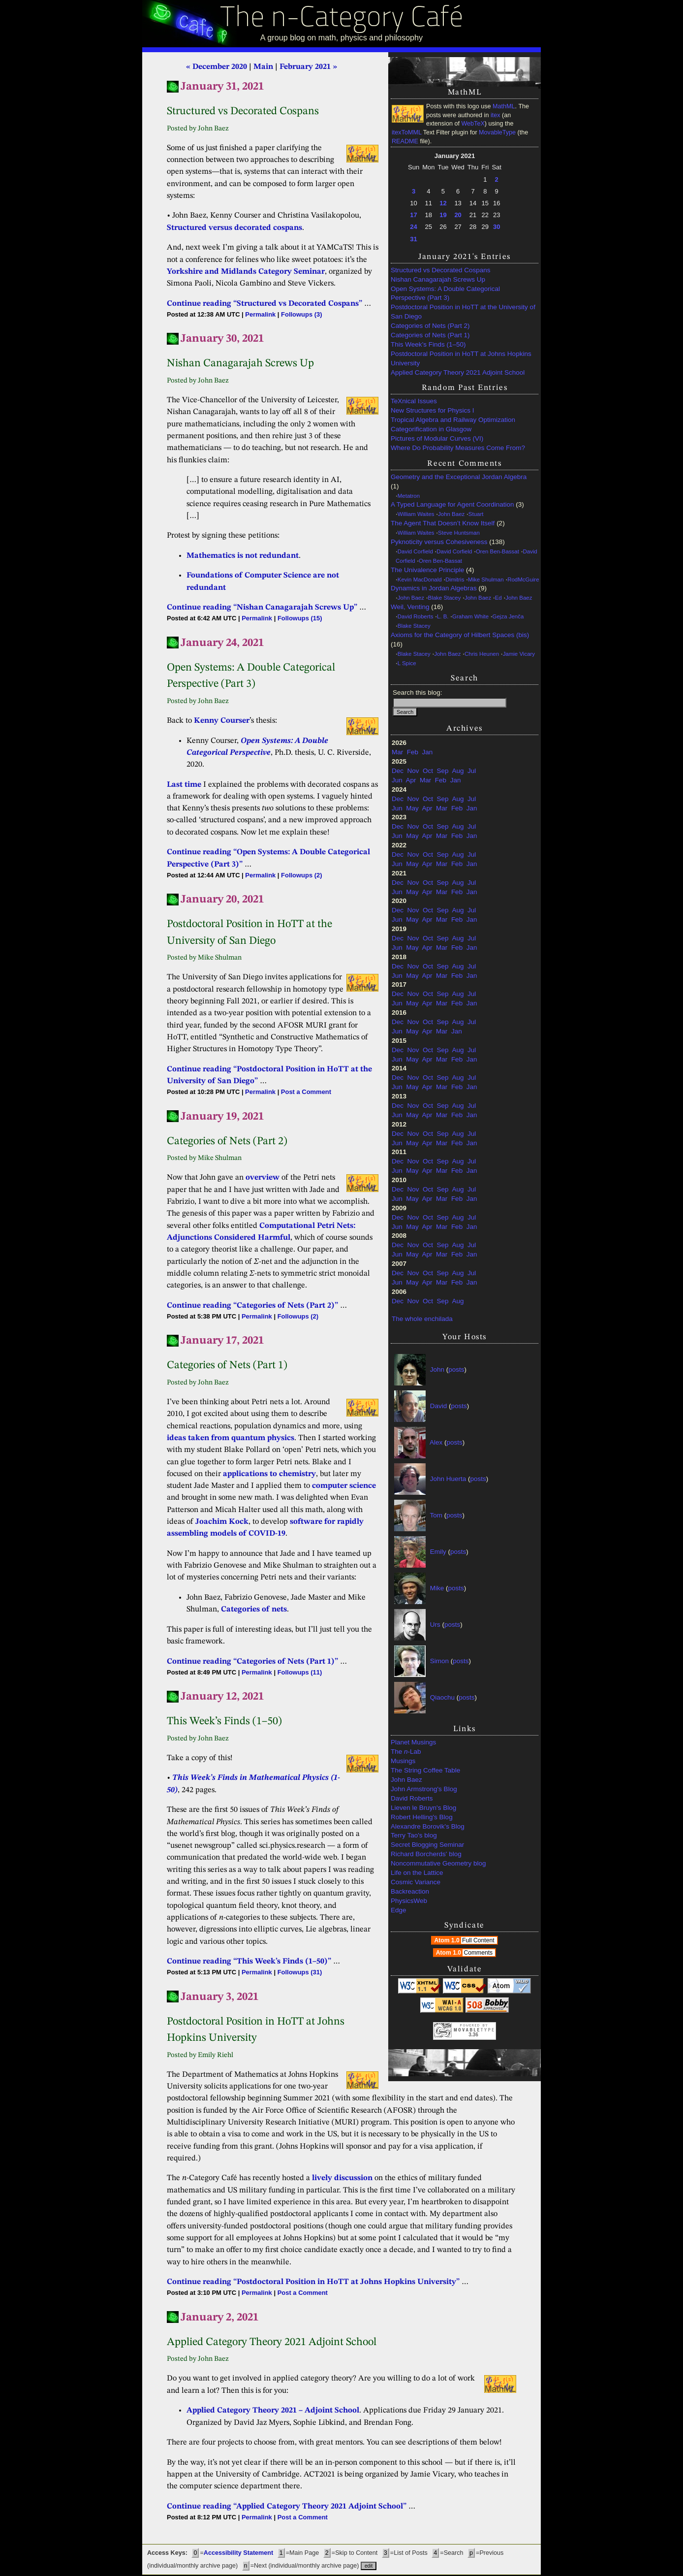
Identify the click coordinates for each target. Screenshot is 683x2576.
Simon (439, 1661)
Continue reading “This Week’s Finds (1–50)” (249, 1961)
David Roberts (416, 616)
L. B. (443, 616)
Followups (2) (301, 875)
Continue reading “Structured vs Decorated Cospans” (264, 304)
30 (496, 226)
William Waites (416, 514)
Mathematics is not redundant (242, 556)
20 (457, 215)
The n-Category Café (341, 19)
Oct (428, 770)
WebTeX (472, 123)
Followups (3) (301, 314)
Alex (436, 1442)
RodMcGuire (523, 579)
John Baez (451, 514)
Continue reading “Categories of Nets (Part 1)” (252, 1662)
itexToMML (406, 132)
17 (413, 215)
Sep (443, 770)
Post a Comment (306, 1091)
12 (442, 203)
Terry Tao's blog (414, 1835)
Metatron (409, 496)
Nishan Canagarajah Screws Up (438, 279)
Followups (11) (300, 1672)
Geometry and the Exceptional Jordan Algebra (459, 477)
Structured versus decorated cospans (234, 228)
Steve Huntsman (459, 533)
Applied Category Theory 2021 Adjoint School (458, 372)
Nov (413, 770)
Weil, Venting (410, 607)
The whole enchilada (422, 1318)
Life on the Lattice (417, 1872)
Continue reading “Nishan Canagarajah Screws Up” (262, 608)
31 (413, 239)
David (438, 1406)
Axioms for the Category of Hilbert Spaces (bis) (460, 635)
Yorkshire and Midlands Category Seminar (246, 272)
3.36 (473, 2034)
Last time (184, 785)
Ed (498, 598)
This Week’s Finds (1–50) (428, 344)
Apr (411, 780)
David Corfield (415, 551)
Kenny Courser (221, 721)
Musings (403, 1761)
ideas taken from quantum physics (230, 1438)
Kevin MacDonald (420, 579)
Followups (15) (300, 618)
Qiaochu (442, 1697)
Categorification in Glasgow (431, 429)
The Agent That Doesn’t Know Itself (443, 523)
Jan (427, 752)
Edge (398, 1910)
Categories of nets (254, 1609)
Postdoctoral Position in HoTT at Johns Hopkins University (461, 358)
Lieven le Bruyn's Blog (423, 1807)
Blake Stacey (444, 598)
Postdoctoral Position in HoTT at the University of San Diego (463, 311)
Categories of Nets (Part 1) (430, 335)
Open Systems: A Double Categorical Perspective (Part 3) (445, 293)
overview (262, 1178)
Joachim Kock (221, 1522)
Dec (398, 770)
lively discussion (342, 2178)
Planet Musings (413, 1742)
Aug (458, 770)
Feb (412, 752)
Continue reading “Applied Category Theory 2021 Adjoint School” (286, 2507)
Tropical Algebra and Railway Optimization (453, 419)
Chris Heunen (482, 654)
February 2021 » (308, 67)
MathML (504, 106)
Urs (435, 1624)
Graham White (470, 616)
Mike (437, 1588)
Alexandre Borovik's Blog (428, 1826)
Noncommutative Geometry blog (438, 1863)
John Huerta (448, 1478)
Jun (397, 780)
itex (495, 115)
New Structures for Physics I (432, 410)
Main (263, 67)
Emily (438, 1551)
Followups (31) (300, 1972)
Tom (436, 1515)
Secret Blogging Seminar (427, 1844)
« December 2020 (216, 67)
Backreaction (410, 1891)
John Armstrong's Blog (424, 1789)
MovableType (497, 132)
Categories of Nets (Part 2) (430, 325)
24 (413, 226)
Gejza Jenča (508, 616)
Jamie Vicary (519, 654)
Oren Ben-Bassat (497, 551)
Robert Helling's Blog (422, 1817)
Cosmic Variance (415, 1882)
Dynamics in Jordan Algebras (434, 588)
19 (442, 215)
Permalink (260, 314)
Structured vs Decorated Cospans (441, 270)
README (405, 141)
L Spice (407, 663)
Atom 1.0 (465, 1940)
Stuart (476, 514)
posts (456, 1369)
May (412, 808)
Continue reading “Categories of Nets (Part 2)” (252, 1306)
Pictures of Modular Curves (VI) (437, 438)
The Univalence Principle (427, 570)
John (437, 1369)
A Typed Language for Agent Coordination (452, 504)
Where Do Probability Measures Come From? (458, 447)
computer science (344, 1486)
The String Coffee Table (425, 1770)
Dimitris (454, 579)
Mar (397, 752)
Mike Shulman (486, 579)
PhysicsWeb (409, 1900)
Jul (471, 770)
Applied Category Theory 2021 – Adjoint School (272, 2411)
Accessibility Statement (238, 2552)
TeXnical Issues (414, 401)
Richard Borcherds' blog (426, 1854)
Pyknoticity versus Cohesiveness (439, 542)
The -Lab (406, 1751)
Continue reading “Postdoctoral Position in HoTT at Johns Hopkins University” (313, 2282)
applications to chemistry (269, 1474)
